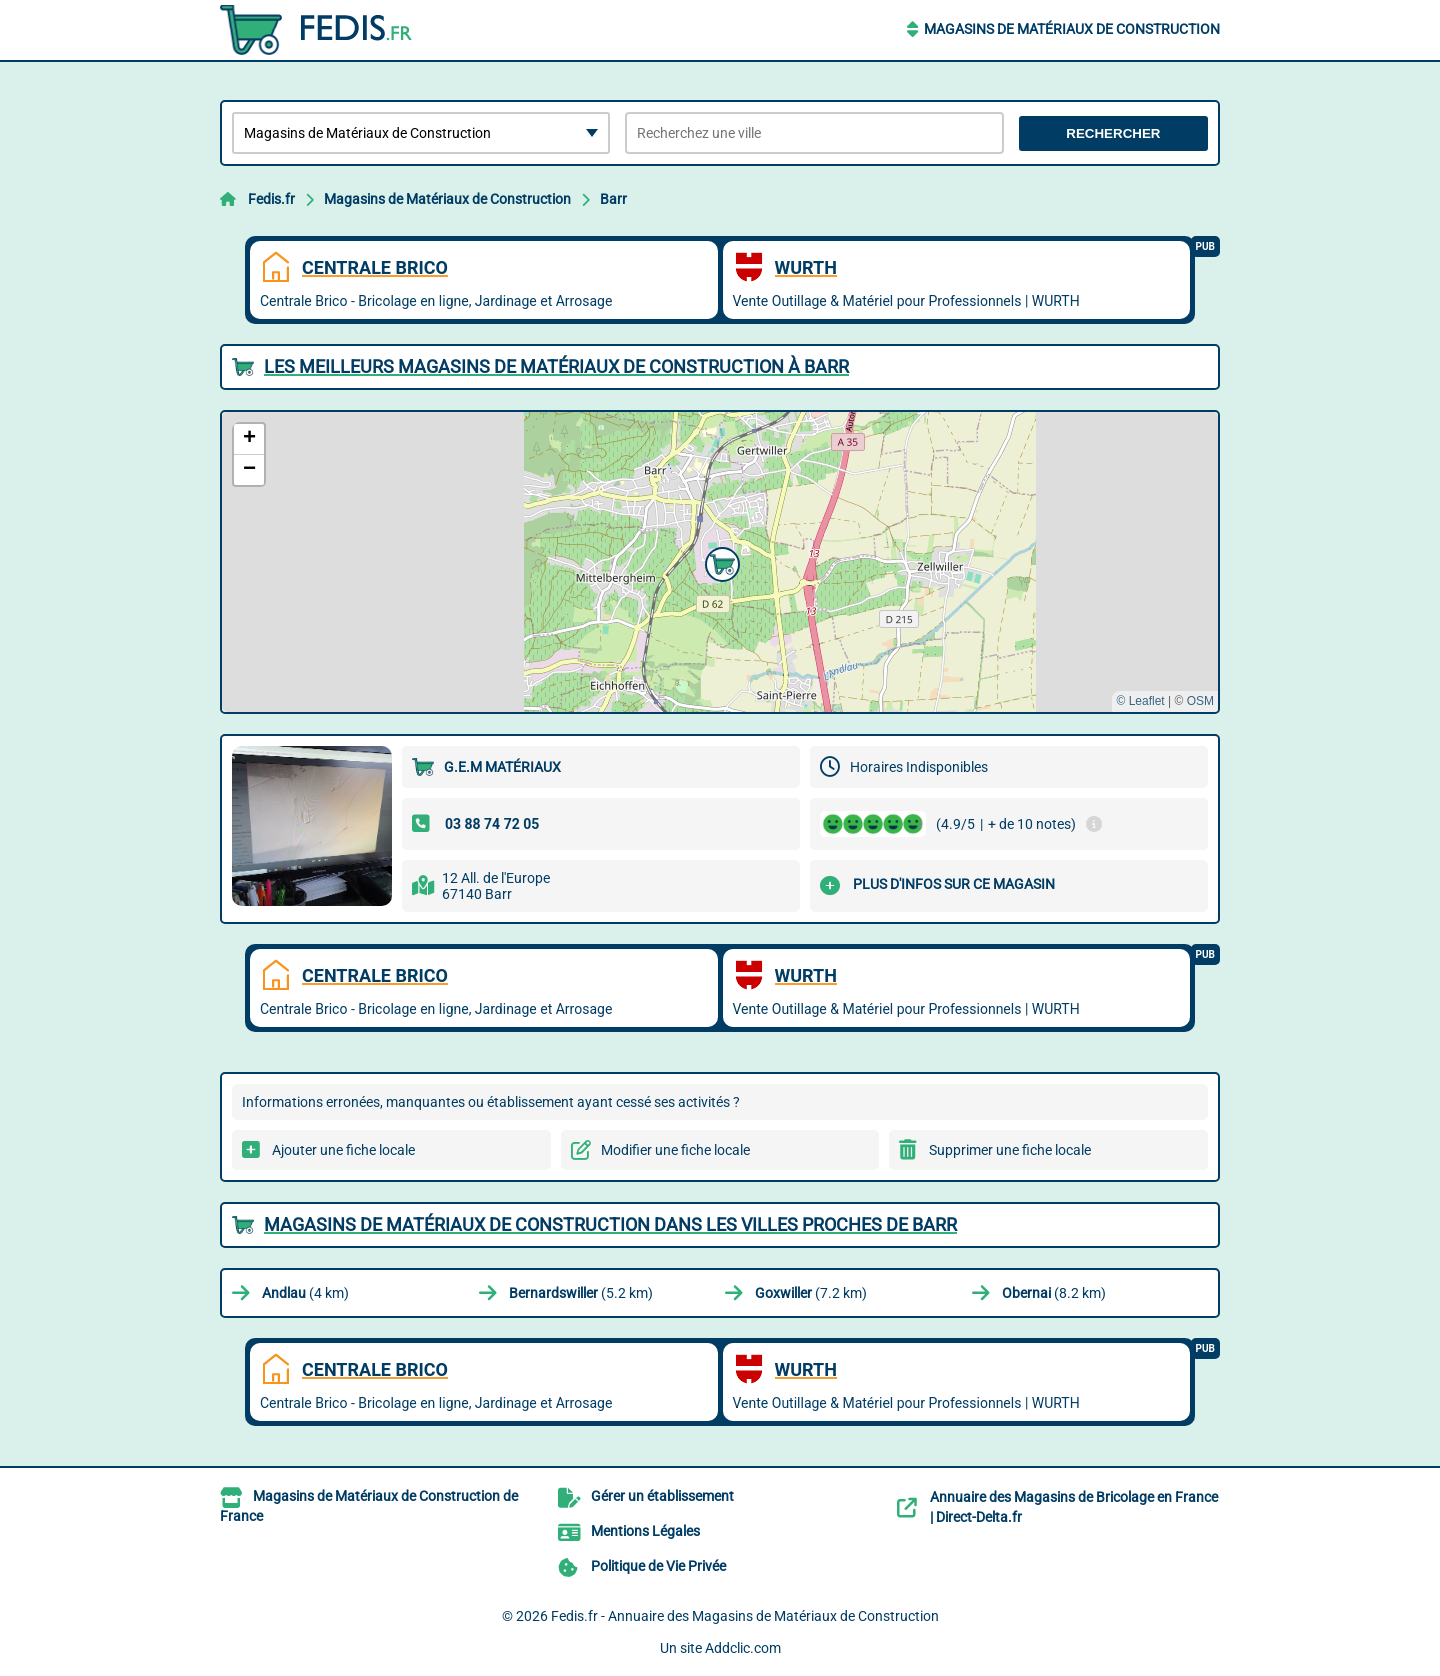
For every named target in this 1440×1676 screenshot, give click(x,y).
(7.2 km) (811, 1293)
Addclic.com (743, 1648)
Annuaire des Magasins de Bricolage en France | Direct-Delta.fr (1074, 1507)
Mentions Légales (645, 1531)
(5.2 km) (581, 1293)
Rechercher (1113, 133)
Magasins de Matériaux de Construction (1072, 29)
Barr (613, 199)
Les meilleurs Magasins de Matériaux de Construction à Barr (556, 366)
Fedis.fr (271, 199)
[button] (720, 562)
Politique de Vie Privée (658, 1566)
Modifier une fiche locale (675, 1150)
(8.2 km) (1054, 1293)
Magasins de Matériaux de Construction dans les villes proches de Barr (610, 1224)
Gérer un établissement (662, 1496)
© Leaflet (1140, 701)
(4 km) (305, 1293)
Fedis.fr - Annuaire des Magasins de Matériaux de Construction (745, 1616)
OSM (1200, 701)
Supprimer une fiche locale (1010, 1150)
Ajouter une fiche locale (343, 1150)
